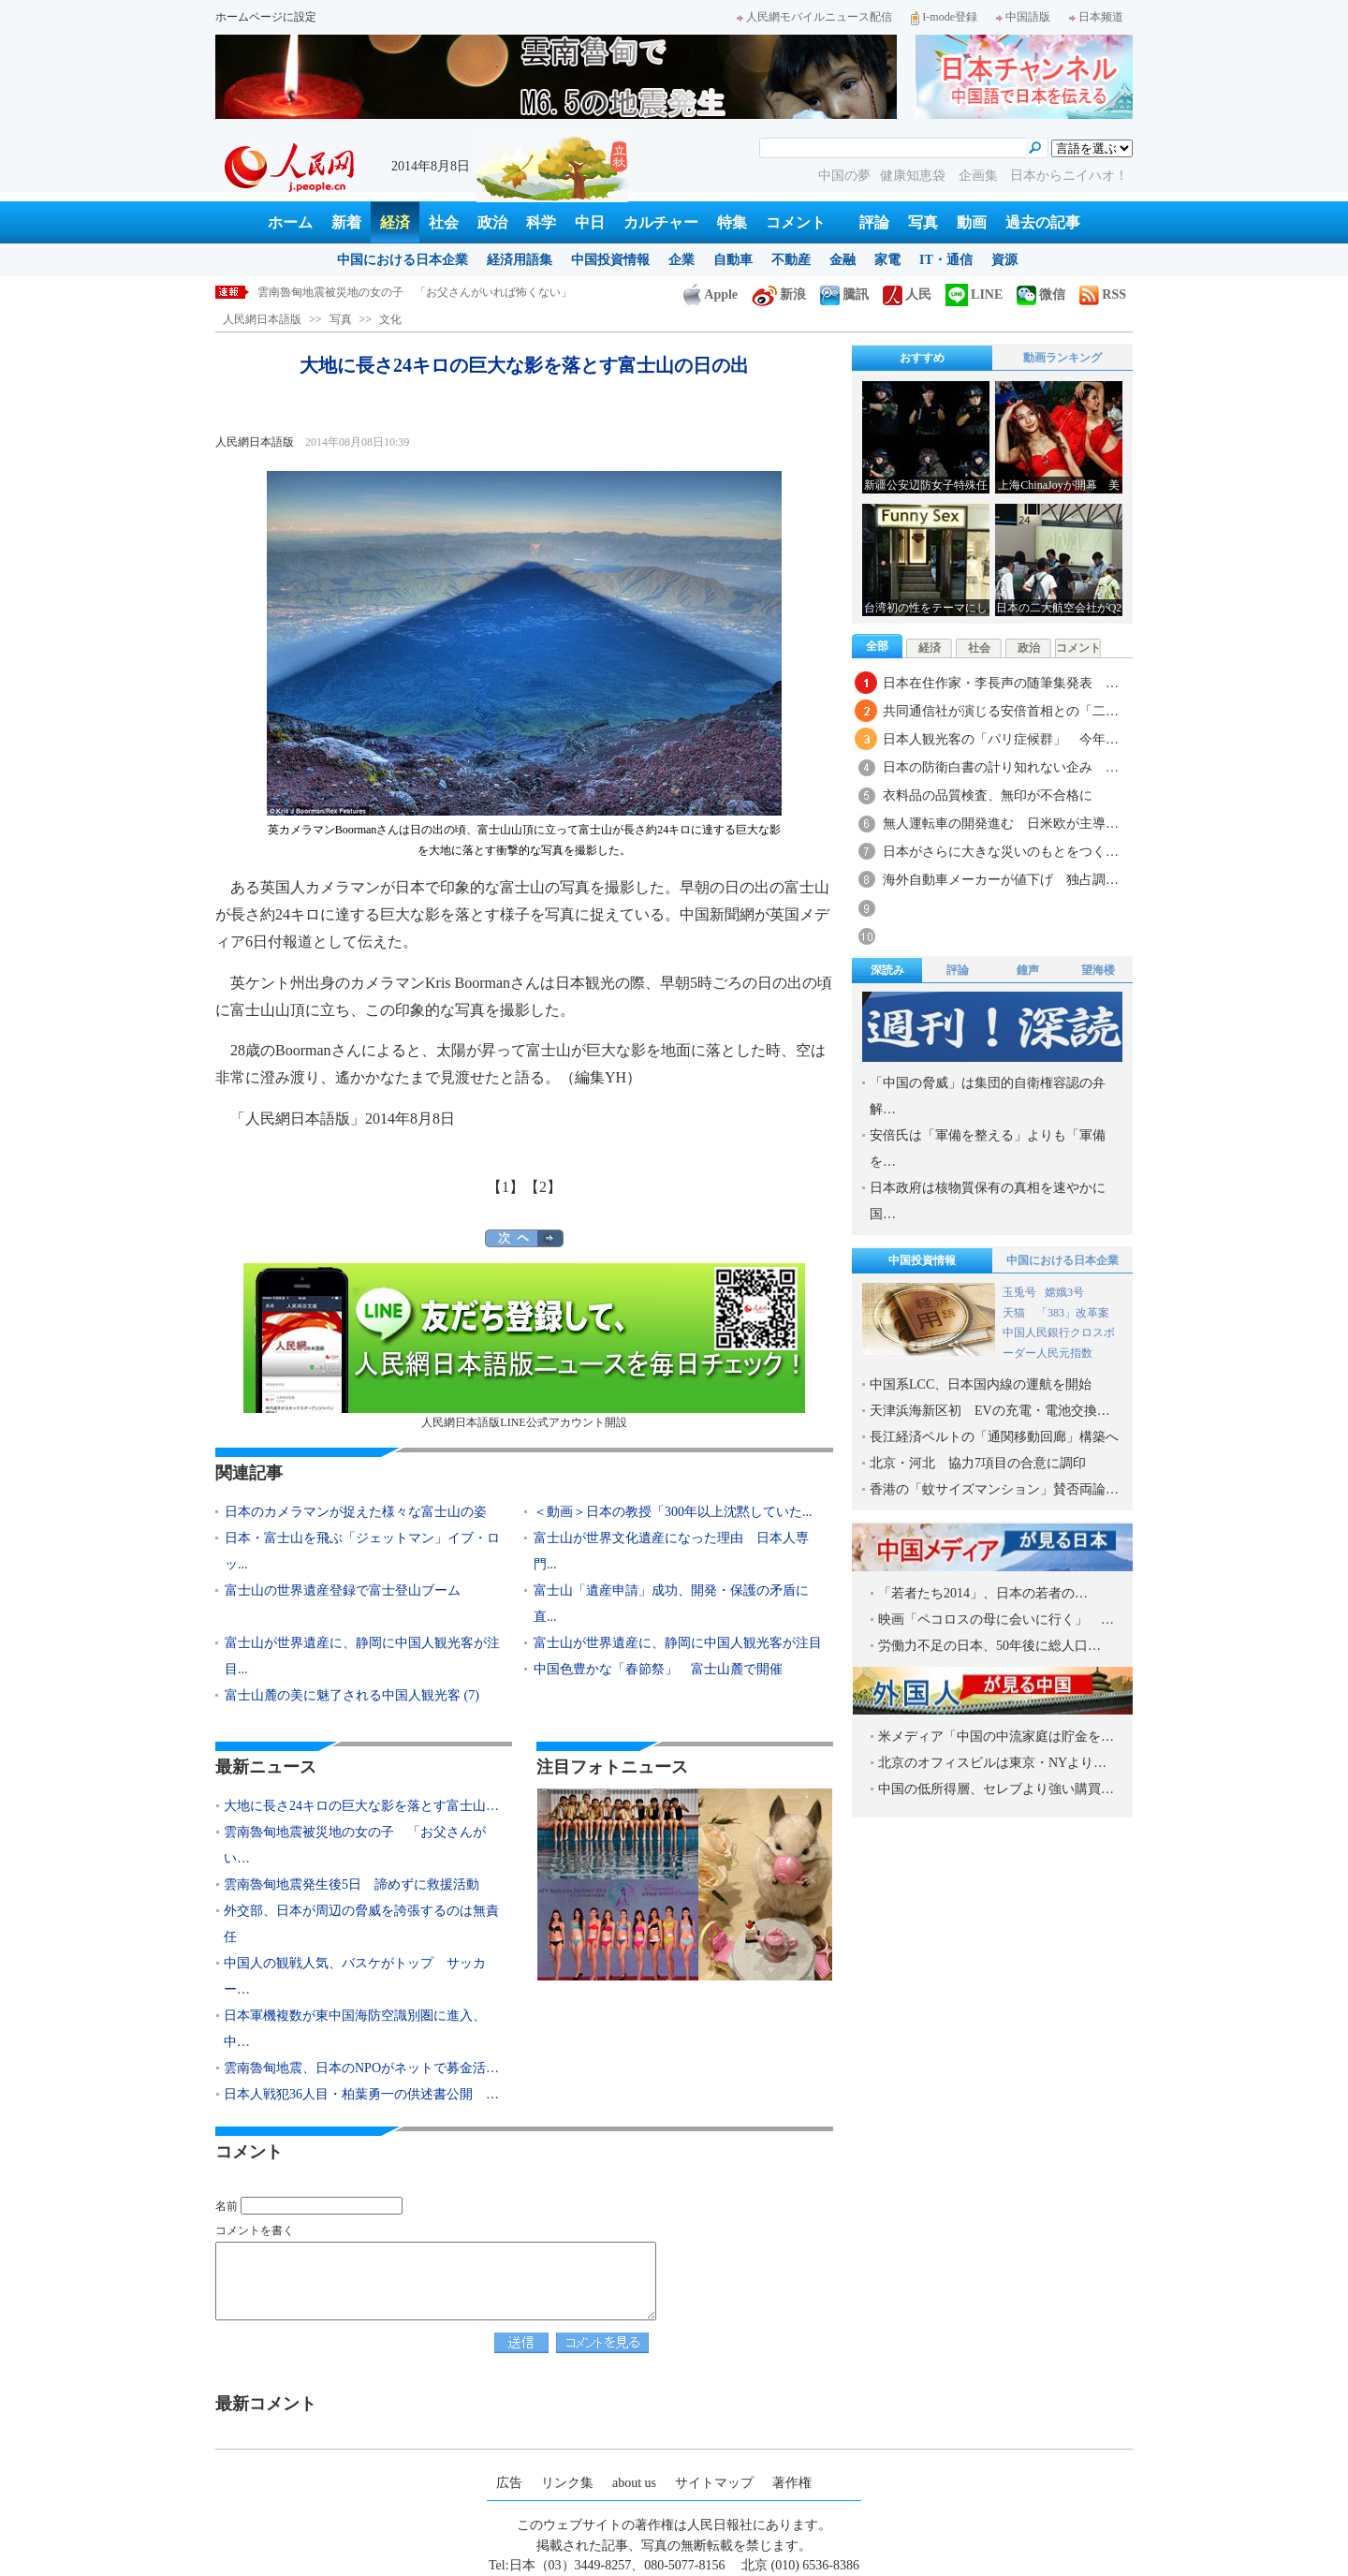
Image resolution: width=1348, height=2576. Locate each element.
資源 (1004, 260)
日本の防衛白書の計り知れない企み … (1001, 767)
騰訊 (844, 294)
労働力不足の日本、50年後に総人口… (989, 1646)
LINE (974, 294)
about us (634, 2483)
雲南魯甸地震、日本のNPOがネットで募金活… (361, 2068)
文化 (390, 319)
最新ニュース (265, 1767)
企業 (681, 260)
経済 (395, 222)
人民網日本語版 (262, 319)
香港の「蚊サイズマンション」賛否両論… (994, 1489)
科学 (541, 222)
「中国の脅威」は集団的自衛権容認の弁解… (988, 1096)
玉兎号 (1019, 1292)
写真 (923, 222)
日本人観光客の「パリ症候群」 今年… (1001, 739)
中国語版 (1023, 16)
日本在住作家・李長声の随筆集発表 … (1001, 683)
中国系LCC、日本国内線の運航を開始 (981, 1384)
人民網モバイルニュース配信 (814, 16)
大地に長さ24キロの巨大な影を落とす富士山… (361, 1806)
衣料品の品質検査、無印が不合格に (987, 795)
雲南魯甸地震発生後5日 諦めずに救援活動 (351, 1884)
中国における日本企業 (402, 260)
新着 (346, 222)
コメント (796, 222)
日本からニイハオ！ (1069, 176)
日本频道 (1096, 16)
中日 (590, 222)
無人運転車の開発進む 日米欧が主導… (1001, 824)
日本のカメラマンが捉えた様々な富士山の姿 (356, 1512)
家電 (887, 260)
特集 (732, 222)
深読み (887, 970)
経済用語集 (519, 260)
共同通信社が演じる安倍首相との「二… (1001, 711)
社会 (444, 222)
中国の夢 (844, 176)
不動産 (791, 260)
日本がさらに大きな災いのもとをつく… (1001, 852)
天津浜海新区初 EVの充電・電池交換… (990, 1411)
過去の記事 (1042, 222)
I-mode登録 (944, 16)
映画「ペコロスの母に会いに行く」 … (996, 1619)
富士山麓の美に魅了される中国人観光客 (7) (352, 1695)
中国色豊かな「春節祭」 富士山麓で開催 (658, 1669)
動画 (972, 222)
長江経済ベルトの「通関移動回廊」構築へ (994, 1437)
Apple (710, 294)
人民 (907, 294)
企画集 (980, 176)
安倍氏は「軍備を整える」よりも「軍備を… (988, 1148)
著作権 (792, 2483)
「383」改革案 (1072, 1312)
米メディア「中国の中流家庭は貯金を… (996, 1737)
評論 (874, 222)
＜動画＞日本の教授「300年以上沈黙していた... (673, 1512)
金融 (842, 260)
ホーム (290, 222)
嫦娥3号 (1064, 1292)
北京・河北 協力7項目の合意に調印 (978, 1463)
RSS (1102, 294)
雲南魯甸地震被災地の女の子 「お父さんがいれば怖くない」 (414, 292)
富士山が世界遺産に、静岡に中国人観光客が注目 (678, 1643)
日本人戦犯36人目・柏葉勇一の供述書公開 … (361, 2094)
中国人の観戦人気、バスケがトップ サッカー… (355, 1976)
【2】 (543, 1187)
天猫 (1015, 1312)
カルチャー (660, 222)
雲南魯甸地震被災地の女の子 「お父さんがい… (355, 1845)
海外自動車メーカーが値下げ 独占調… (1001, 880)
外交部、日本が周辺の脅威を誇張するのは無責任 (361, 1924)
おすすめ (922, 357)
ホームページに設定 (265, 16)
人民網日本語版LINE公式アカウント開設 (524, 1346)
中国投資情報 (610, 260)
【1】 (505, 1187)
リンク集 (567, 2483)
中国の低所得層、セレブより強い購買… (996, 1789)
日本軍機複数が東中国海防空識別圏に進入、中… (355, 2029)
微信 (1041, 294)
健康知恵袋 (914, 176)
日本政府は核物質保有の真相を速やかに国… (988, 1201)
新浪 (779, 294)
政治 (492, 222)
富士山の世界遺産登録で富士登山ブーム (343, 1590)
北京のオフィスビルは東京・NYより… (992, 1763)
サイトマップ (714, 2483)
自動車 (733, 260)
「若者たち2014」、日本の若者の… (983, 1593)
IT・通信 (946, 260)
